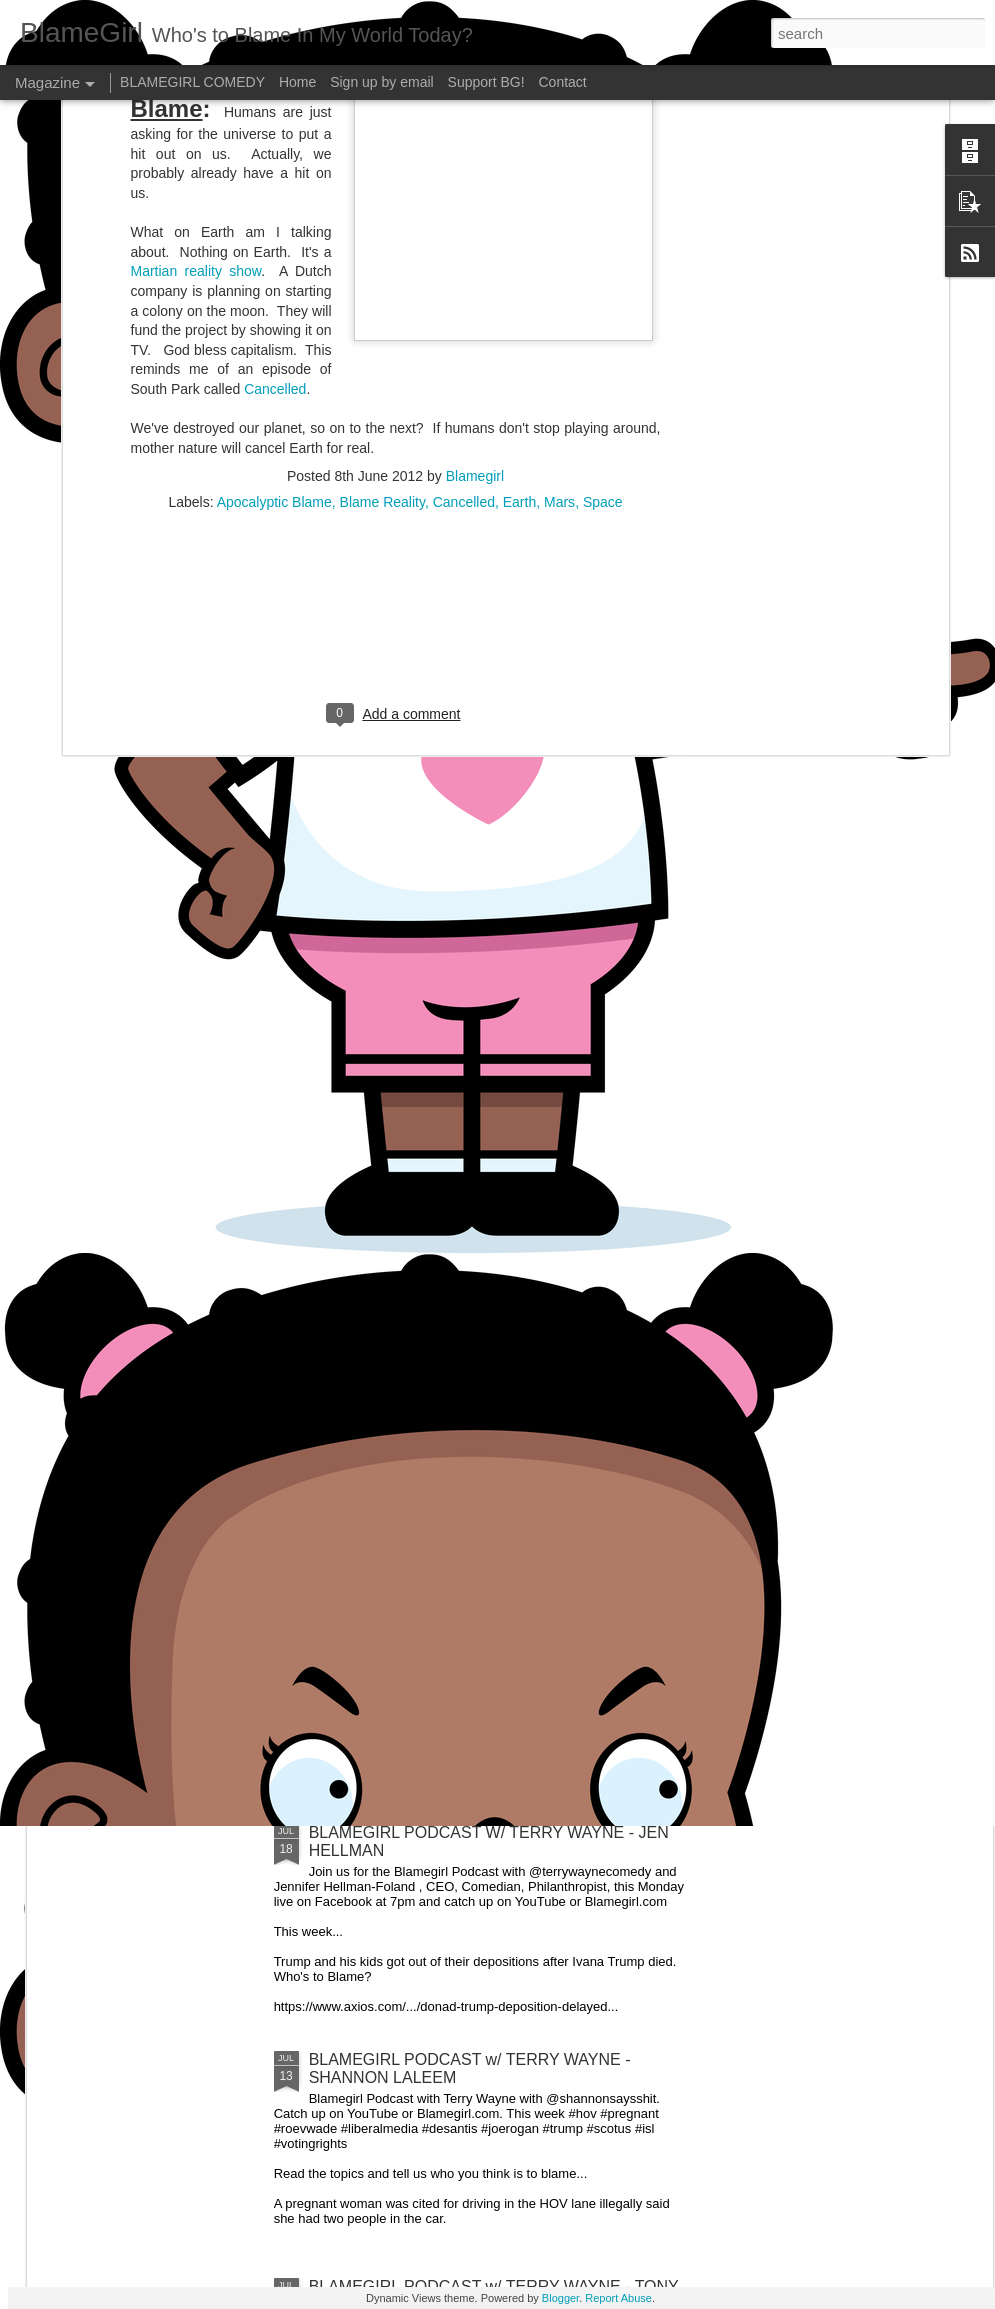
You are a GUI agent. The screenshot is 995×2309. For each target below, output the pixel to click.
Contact (563, 82)
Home (297, 82)
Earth (519, 100)
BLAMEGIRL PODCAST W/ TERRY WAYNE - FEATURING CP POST (165, 1009)
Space (603, 100)
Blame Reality (382, 100)
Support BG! (486, 82)
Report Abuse (618, 2298)
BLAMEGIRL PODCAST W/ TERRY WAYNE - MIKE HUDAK (872, 1009)
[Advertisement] (396, 229)
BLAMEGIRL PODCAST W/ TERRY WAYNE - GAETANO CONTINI (400, 1009)
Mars (559, 100)
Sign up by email (382, 82)
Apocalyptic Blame (274, 100)
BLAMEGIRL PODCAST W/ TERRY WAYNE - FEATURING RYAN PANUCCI (638, 1009)
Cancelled (464, 100)
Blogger (560, 2298)
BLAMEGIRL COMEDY (192, 82)
